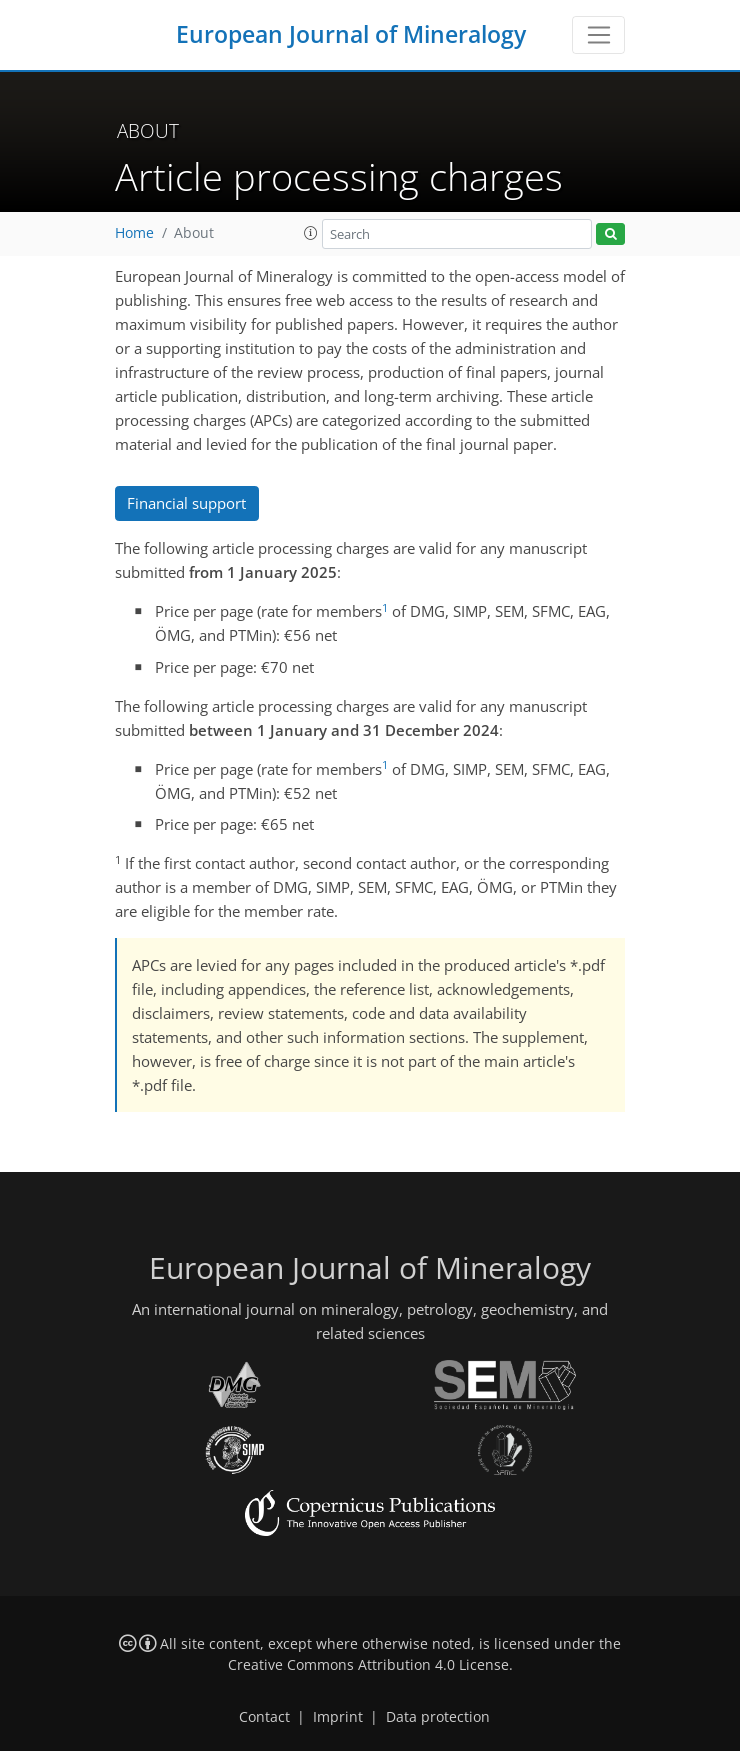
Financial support (186, 503)
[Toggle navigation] (598, 35)
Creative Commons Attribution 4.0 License (368, 1665)
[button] (311, 233)
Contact (264, 1717)
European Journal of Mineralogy (351, 34)
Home (134, 233)
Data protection (438, 1717)
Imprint (338, 1717)
